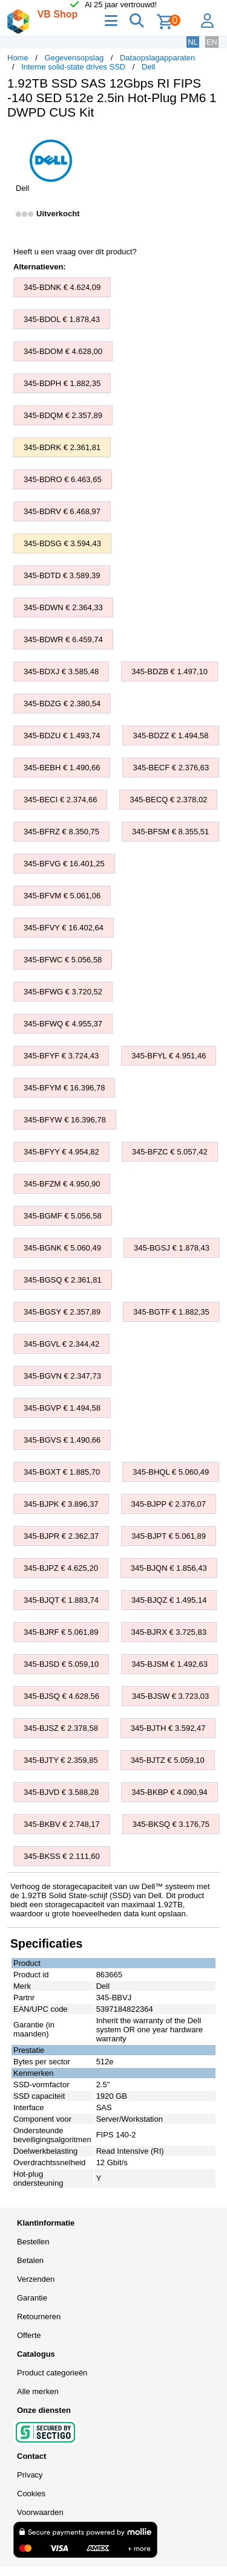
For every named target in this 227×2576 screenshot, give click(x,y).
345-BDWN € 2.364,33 (63, 607)
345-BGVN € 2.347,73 (62, 1375)
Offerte (29, 2335)
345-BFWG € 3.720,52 (63, 991)
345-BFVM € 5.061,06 (62, 895)
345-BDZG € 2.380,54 (62, 703)
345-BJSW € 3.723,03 (170, 1696)
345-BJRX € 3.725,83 (168, 1632)
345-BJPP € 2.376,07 (168, 1504)
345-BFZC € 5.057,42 (170, 1151)
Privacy (30, 2474)
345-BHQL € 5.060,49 (171, 1471)
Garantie (32, 2297)
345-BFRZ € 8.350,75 (61, 831)
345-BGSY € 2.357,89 (62, 1311)
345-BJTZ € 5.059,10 (168, 1760)
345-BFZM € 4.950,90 (62, 1183)
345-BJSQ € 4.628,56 (61, 1696)
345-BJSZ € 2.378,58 (61, 1728)
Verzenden (35, 2279)
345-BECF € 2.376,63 (171, 767)
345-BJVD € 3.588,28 (61, 1792)
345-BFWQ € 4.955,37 (63, 1023)
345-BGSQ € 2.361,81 (63, 1279)
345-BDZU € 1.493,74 (62, 735)
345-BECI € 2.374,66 (60, 799)
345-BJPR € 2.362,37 (61, 1536)
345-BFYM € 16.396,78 (64, 1087)
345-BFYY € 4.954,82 (61, 1151)
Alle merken (38, 2391)
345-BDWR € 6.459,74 (63, 639)
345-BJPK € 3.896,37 (61, 1504)
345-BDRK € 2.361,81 (62, 447)
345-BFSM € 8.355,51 (170, 831)
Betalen (30, 2260)
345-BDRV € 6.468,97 (62, 511)
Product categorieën (52, 2372)
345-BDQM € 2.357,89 (63, 415)
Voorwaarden (40, 2512)
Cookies (31, 2493)
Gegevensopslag (74, 57)
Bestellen (33, 2241)
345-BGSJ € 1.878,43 (171, 1247)
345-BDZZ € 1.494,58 (170, 735)
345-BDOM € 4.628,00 (63, 351)
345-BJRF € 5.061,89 (61, 1632)
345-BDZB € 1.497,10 (169, 671)
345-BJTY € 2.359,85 (61, 1760)
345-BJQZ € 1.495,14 (168, 1600)
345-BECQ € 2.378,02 (168, 799)
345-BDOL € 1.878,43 (62, 319)
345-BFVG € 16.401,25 (64, 863)
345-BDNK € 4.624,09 (62, 287)
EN (211, 42)
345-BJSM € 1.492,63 (169, 1664)
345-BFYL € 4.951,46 (168, 1055)
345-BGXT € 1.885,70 (62, 1471)
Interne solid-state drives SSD (73, 66)
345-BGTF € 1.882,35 (171, 1311)
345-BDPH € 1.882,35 (62, 383)
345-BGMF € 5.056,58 (63, 1215)
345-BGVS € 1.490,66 (62, 1439)
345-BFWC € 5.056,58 (63, 959)
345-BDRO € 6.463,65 (63, 479)
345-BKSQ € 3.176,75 (171, 1824)
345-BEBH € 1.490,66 (62, 767)
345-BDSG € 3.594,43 (62, 543)
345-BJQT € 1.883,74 (61, 1600)
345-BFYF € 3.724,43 (61, 1055)
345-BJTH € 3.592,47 (168, 1728)
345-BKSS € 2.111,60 (62, 1856)
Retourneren (39, 2316)
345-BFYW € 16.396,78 (65, 1119)
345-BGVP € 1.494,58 (62, 1407)
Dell (148, 66)
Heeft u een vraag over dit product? (75, 251)
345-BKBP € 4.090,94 (169, 1792)
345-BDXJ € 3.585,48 (61, 671)
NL (193, 42)
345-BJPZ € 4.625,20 (61, 1568)
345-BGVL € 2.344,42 (61, 1343)
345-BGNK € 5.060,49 (62, 1247)
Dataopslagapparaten (157, 57)
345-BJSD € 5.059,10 (61, 1664)
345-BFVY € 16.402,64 (64, 927)
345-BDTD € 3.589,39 (62, 575)
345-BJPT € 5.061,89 (168, 1536)
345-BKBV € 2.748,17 (62, 1824)
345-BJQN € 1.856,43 (169, 1568)
